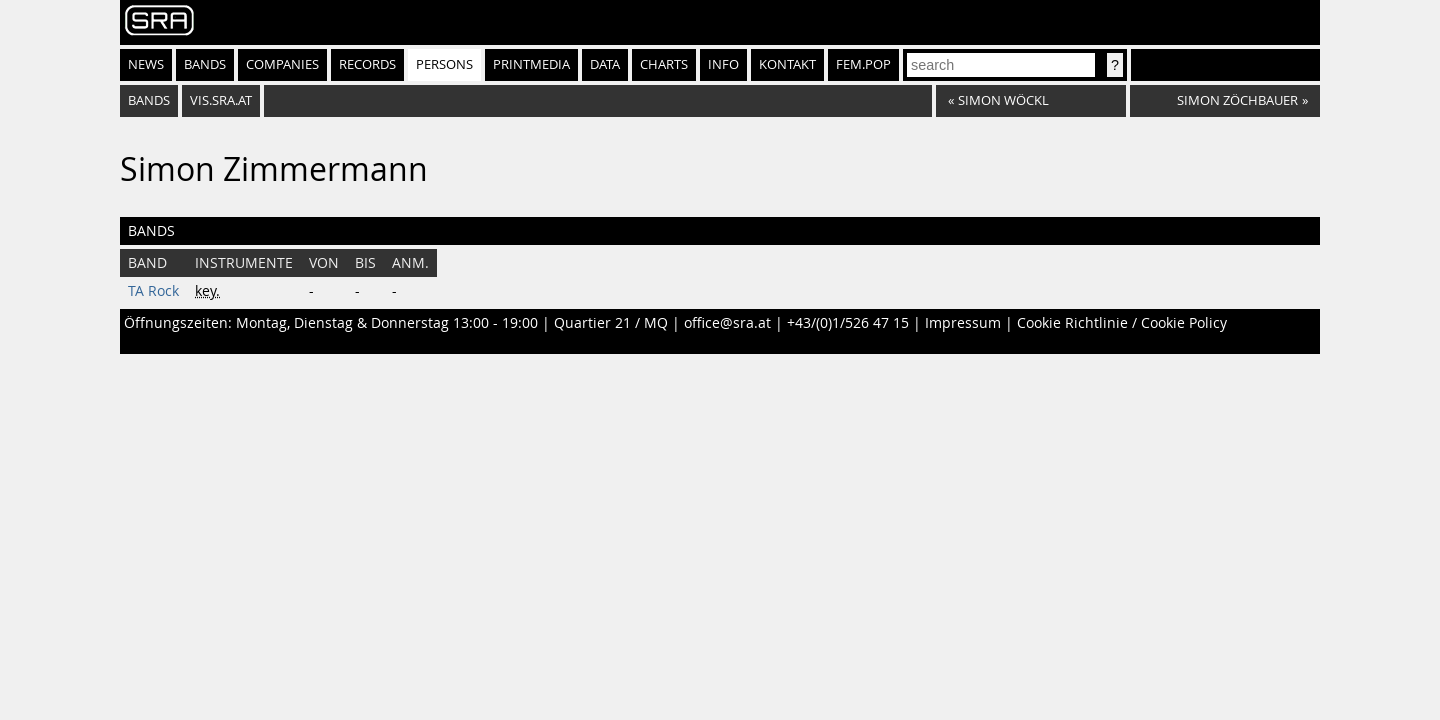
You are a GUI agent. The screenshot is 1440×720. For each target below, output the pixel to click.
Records (367, 64)
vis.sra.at (221, 100)
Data (605, 64)
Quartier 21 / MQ (611, 323)
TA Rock (153, 291)
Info (723, 64)
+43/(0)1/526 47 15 (848, 323)
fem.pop (863, 64)
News (146, 64)
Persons (444, 64)
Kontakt (787, 64)
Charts (664, 64)
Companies (282, 64)
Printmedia (531, 64)
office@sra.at (727, 323)
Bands (205, 64)
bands (149, 100)
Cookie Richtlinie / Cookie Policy (1122, 323)
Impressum (963, 323)
